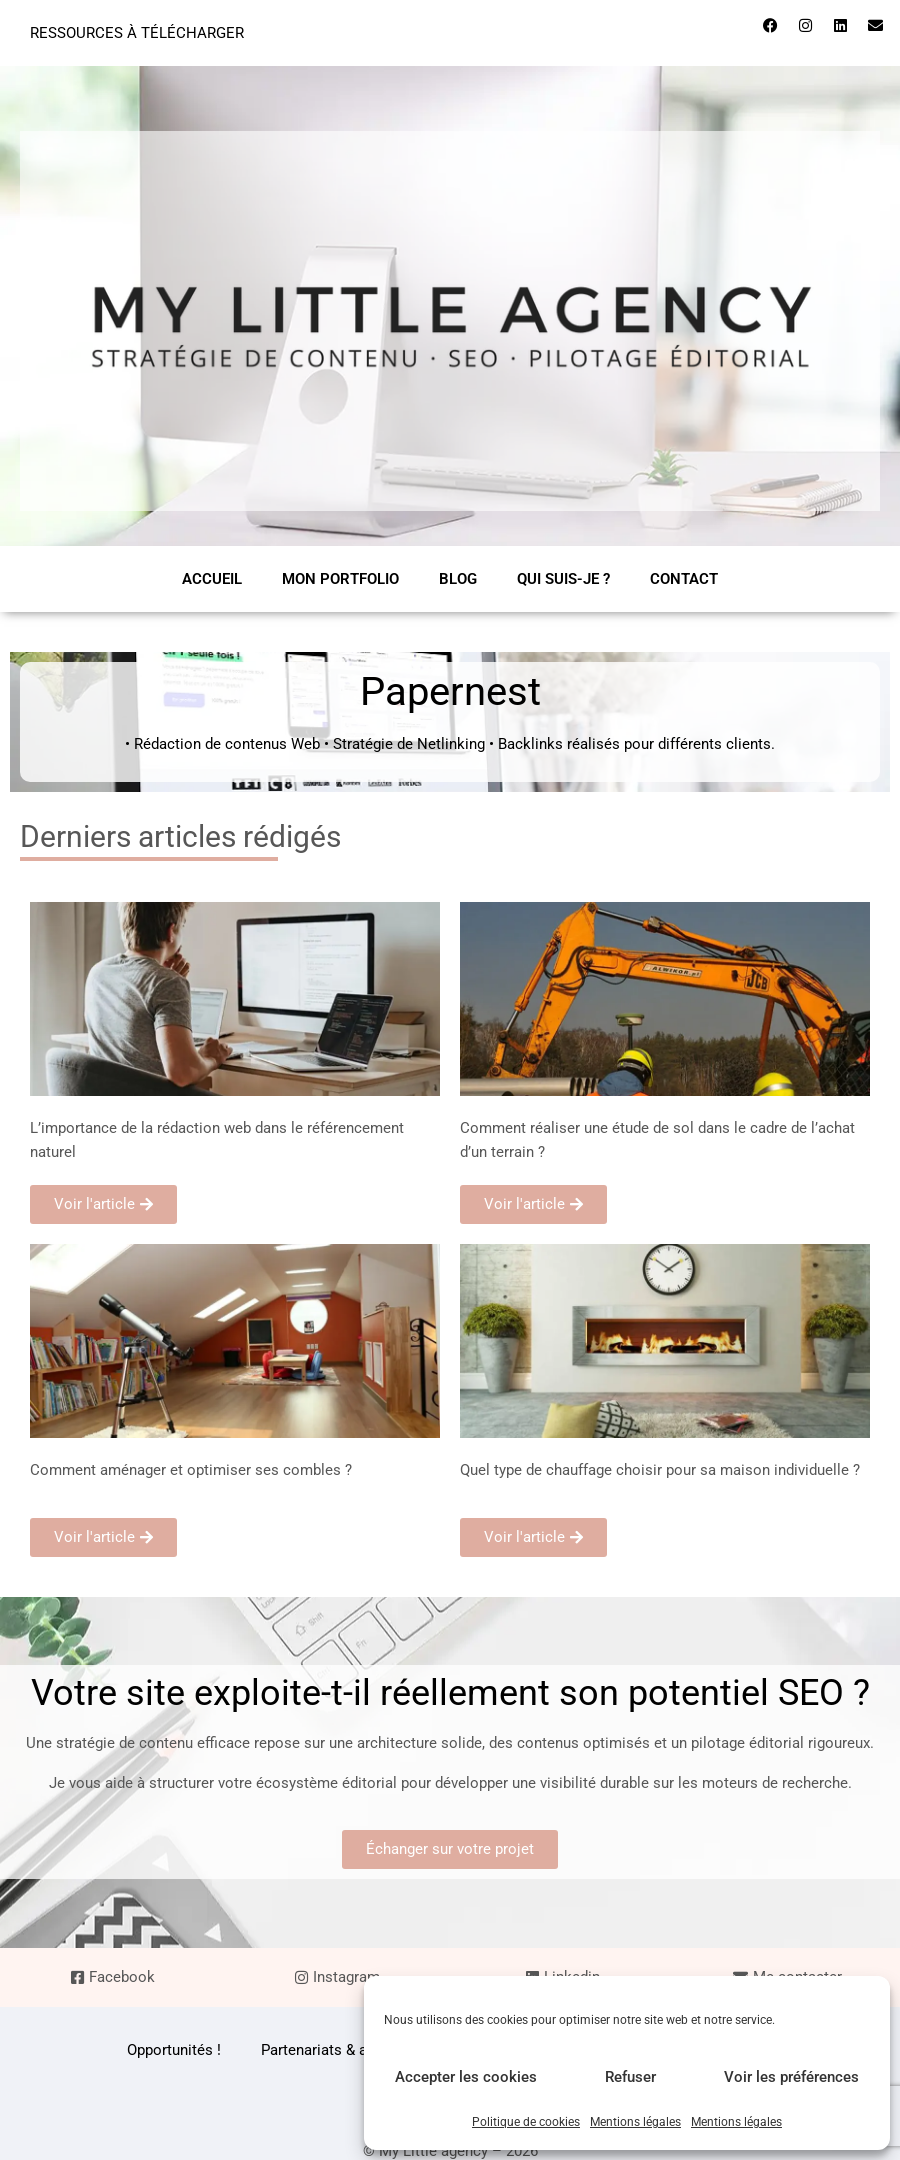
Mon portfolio (340, 579)
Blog (458, 579)
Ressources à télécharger (137, 33)
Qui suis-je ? (563, 579)
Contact (684, 579)
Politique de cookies (526, 2122)
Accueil (212, 579)
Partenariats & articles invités (359, 2050)
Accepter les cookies (466, 2077)
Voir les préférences (791, 2077)
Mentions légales (635, 2122)
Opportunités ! (174, 2050)
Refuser (630, 2077)
